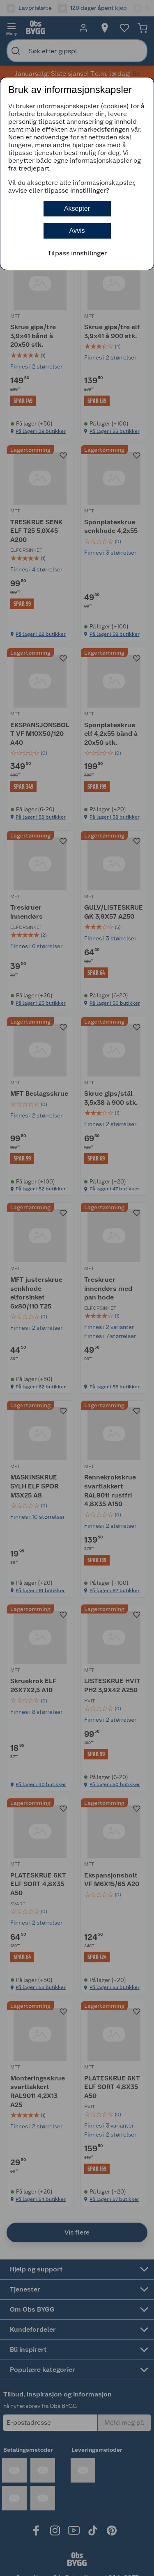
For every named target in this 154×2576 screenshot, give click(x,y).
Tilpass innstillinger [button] (77, 253)
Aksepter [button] (77, 208)
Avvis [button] (77, 230)
